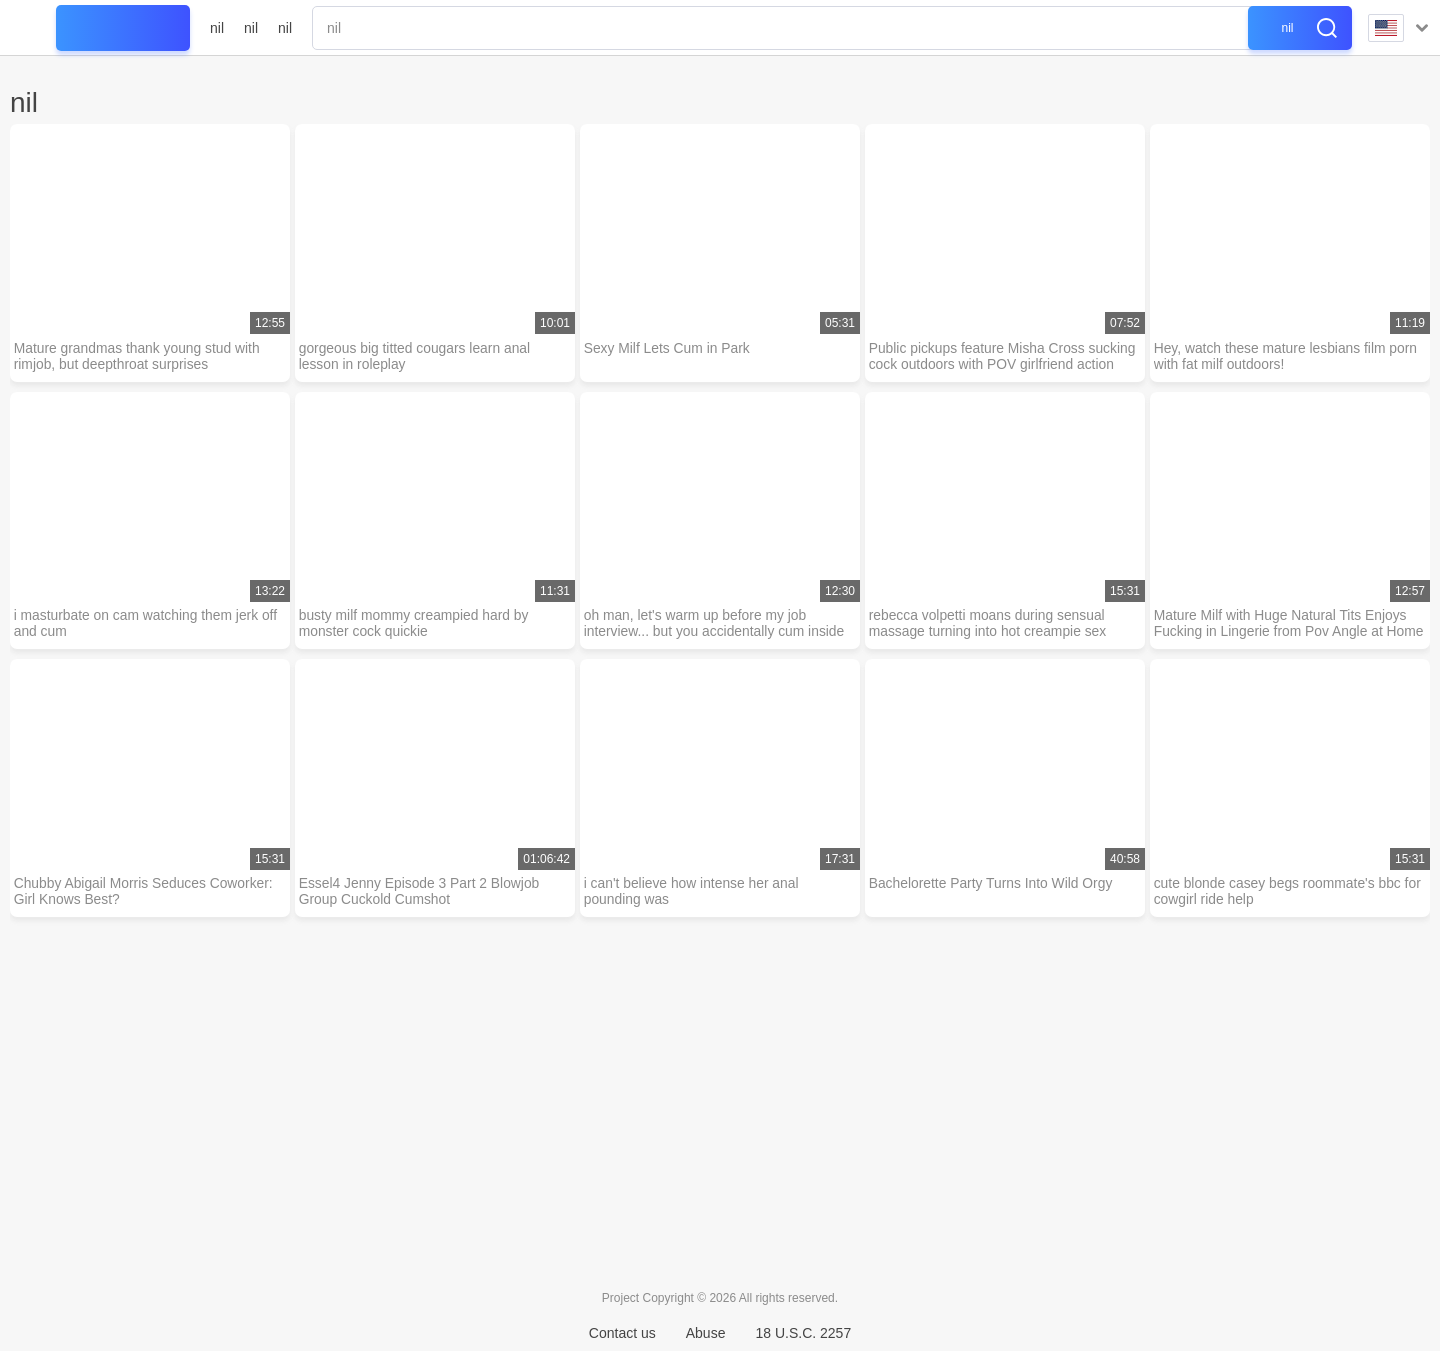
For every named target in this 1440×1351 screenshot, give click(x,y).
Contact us (622, 1333)
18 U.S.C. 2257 (803, 1333)
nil (217, 28)
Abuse (706, 1333)
